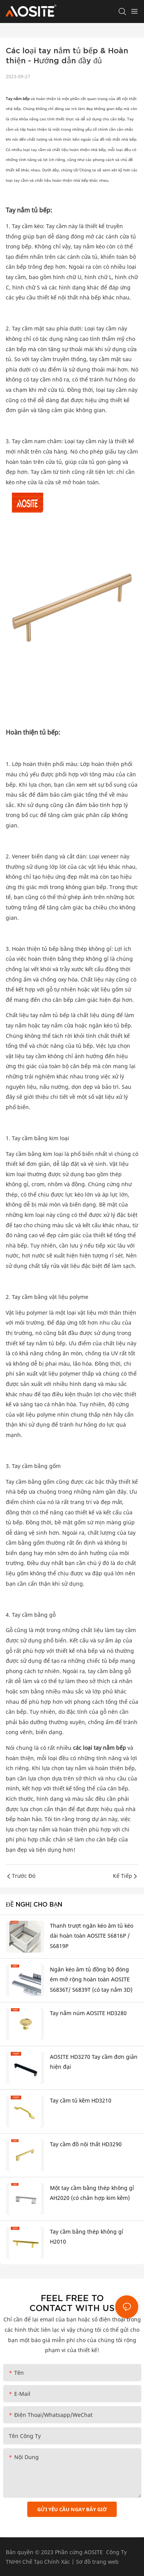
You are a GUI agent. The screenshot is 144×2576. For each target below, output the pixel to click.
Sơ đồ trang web (97, 2561)
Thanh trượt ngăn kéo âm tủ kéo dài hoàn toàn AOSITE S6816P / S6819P (91, 1936)
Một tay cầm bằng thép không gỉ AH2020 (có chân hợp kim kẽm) (92, 2193)
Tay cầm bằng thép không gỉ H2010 (86, 2237)
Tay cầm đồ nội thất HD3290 (86, 2144)
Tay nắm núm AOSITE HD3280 (88, 2013)
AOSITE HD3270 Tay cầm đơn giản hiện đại (93, 2062)
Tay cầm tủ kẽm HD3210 (80, 2100)
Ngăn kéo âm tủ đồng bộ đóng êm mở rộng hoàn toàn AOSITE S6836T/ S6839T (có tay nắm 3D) (91, 1979)
